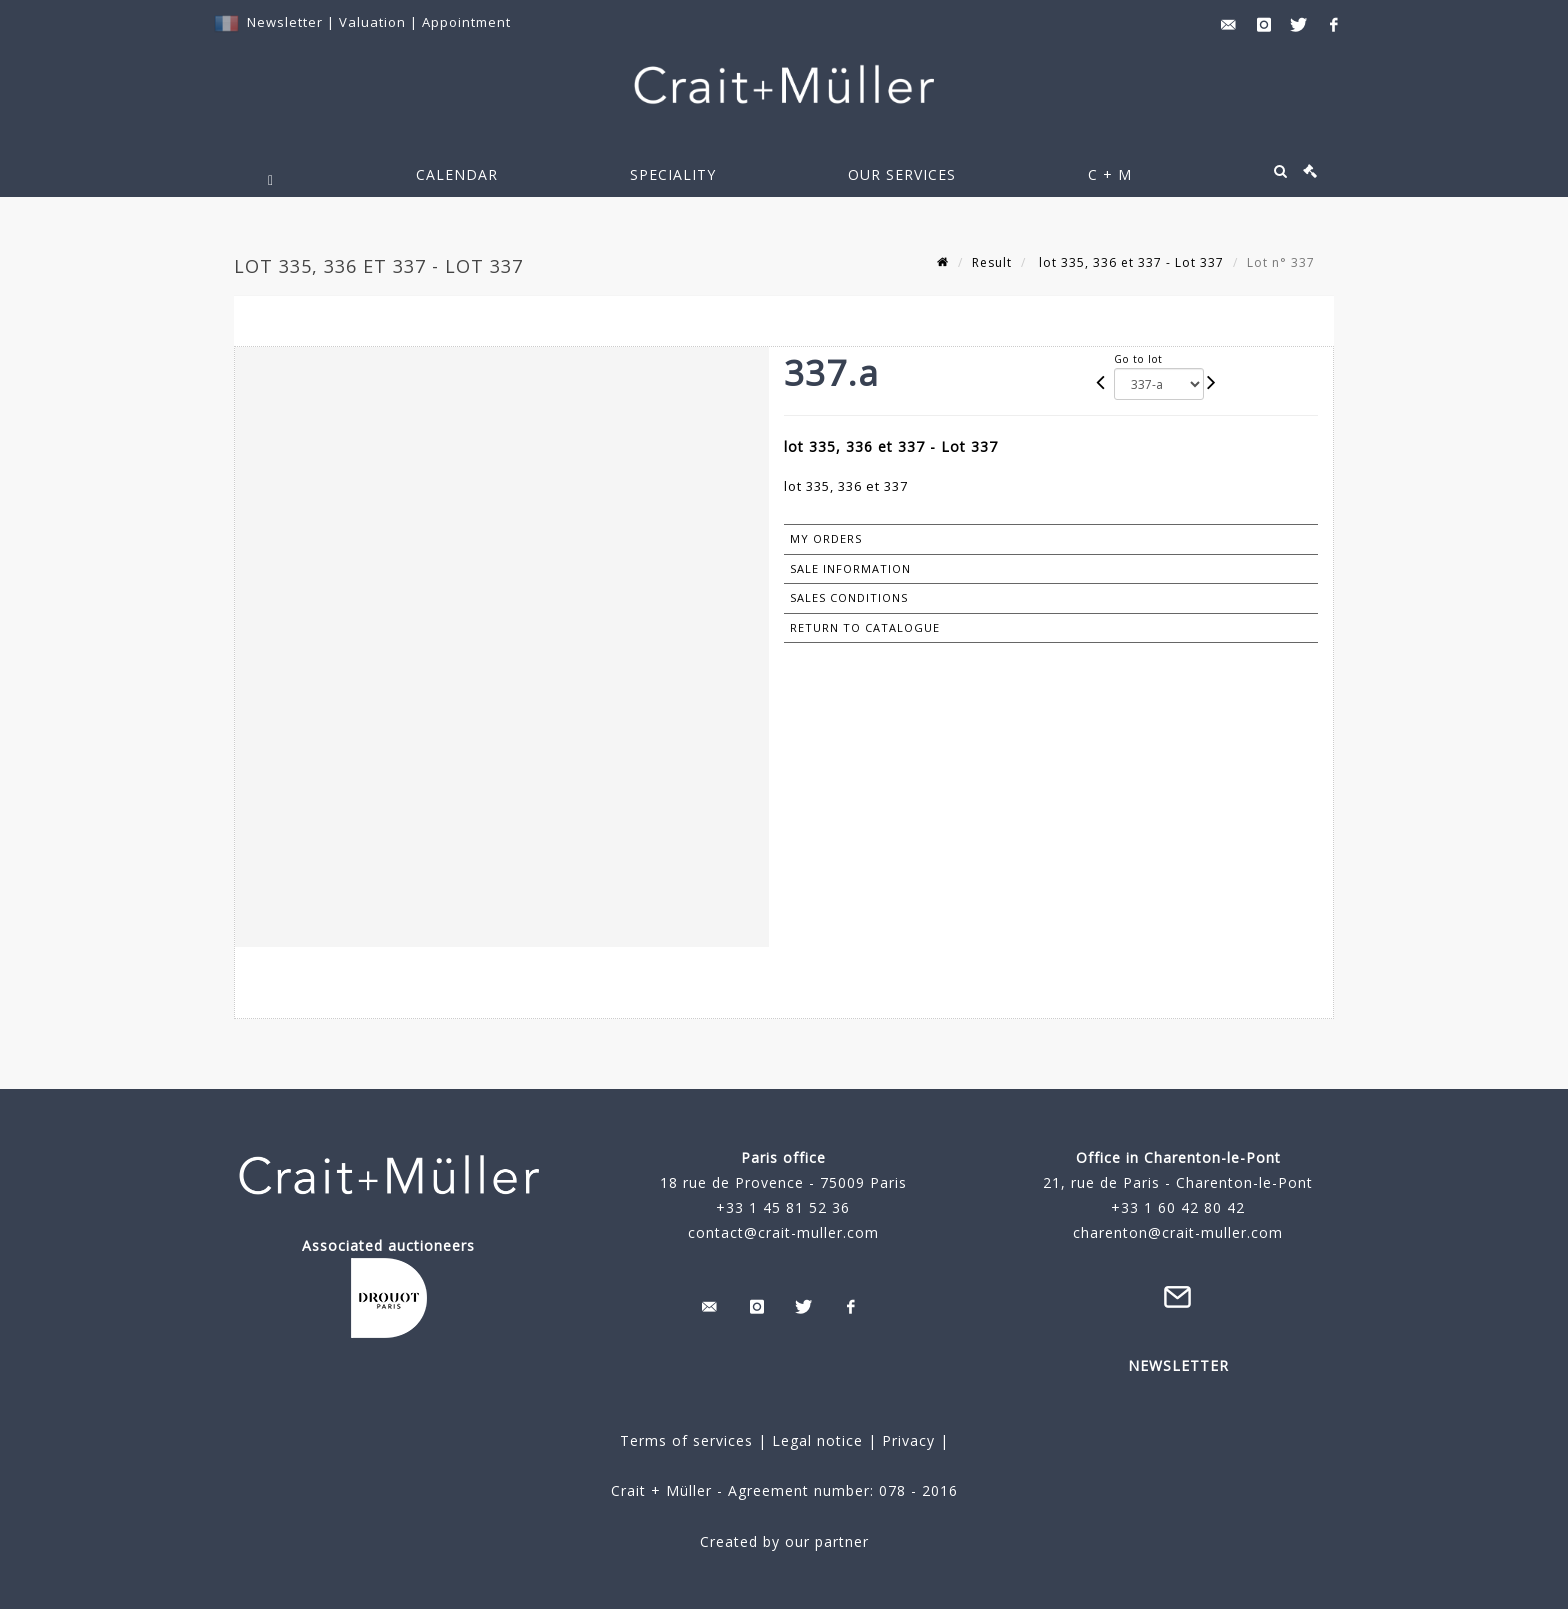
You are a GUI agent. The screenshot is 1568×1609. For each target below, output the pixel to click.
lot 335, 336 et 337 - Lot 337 (1129, 262)
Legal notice (817, 1440)
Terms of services (686, 1440)
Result (992, 262)
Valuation (372, 22)
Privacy (906, 1440)
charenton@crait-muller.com (1178, 1232)
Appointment (466, 22)
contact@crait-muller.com (783, 1232)
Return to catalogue (865, 627)
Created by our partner (784, 1541)
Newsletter (285, 22)
